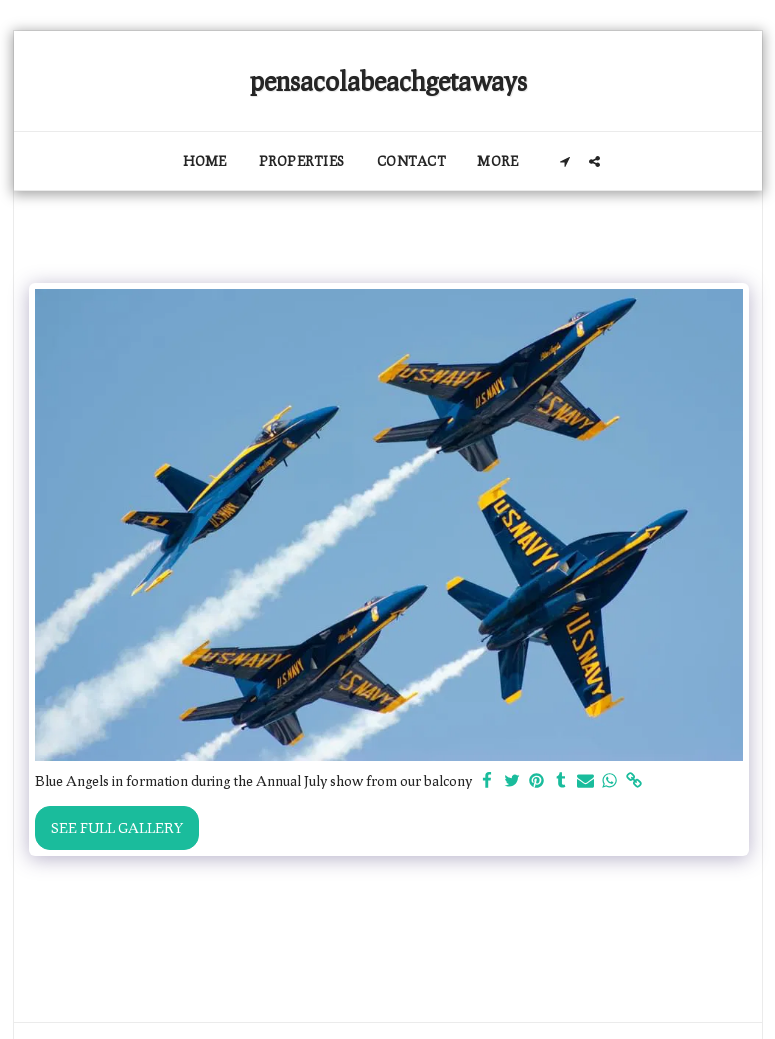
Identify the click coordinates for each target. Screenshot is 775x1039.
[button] (565, 161)
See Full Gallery (117, 827)
